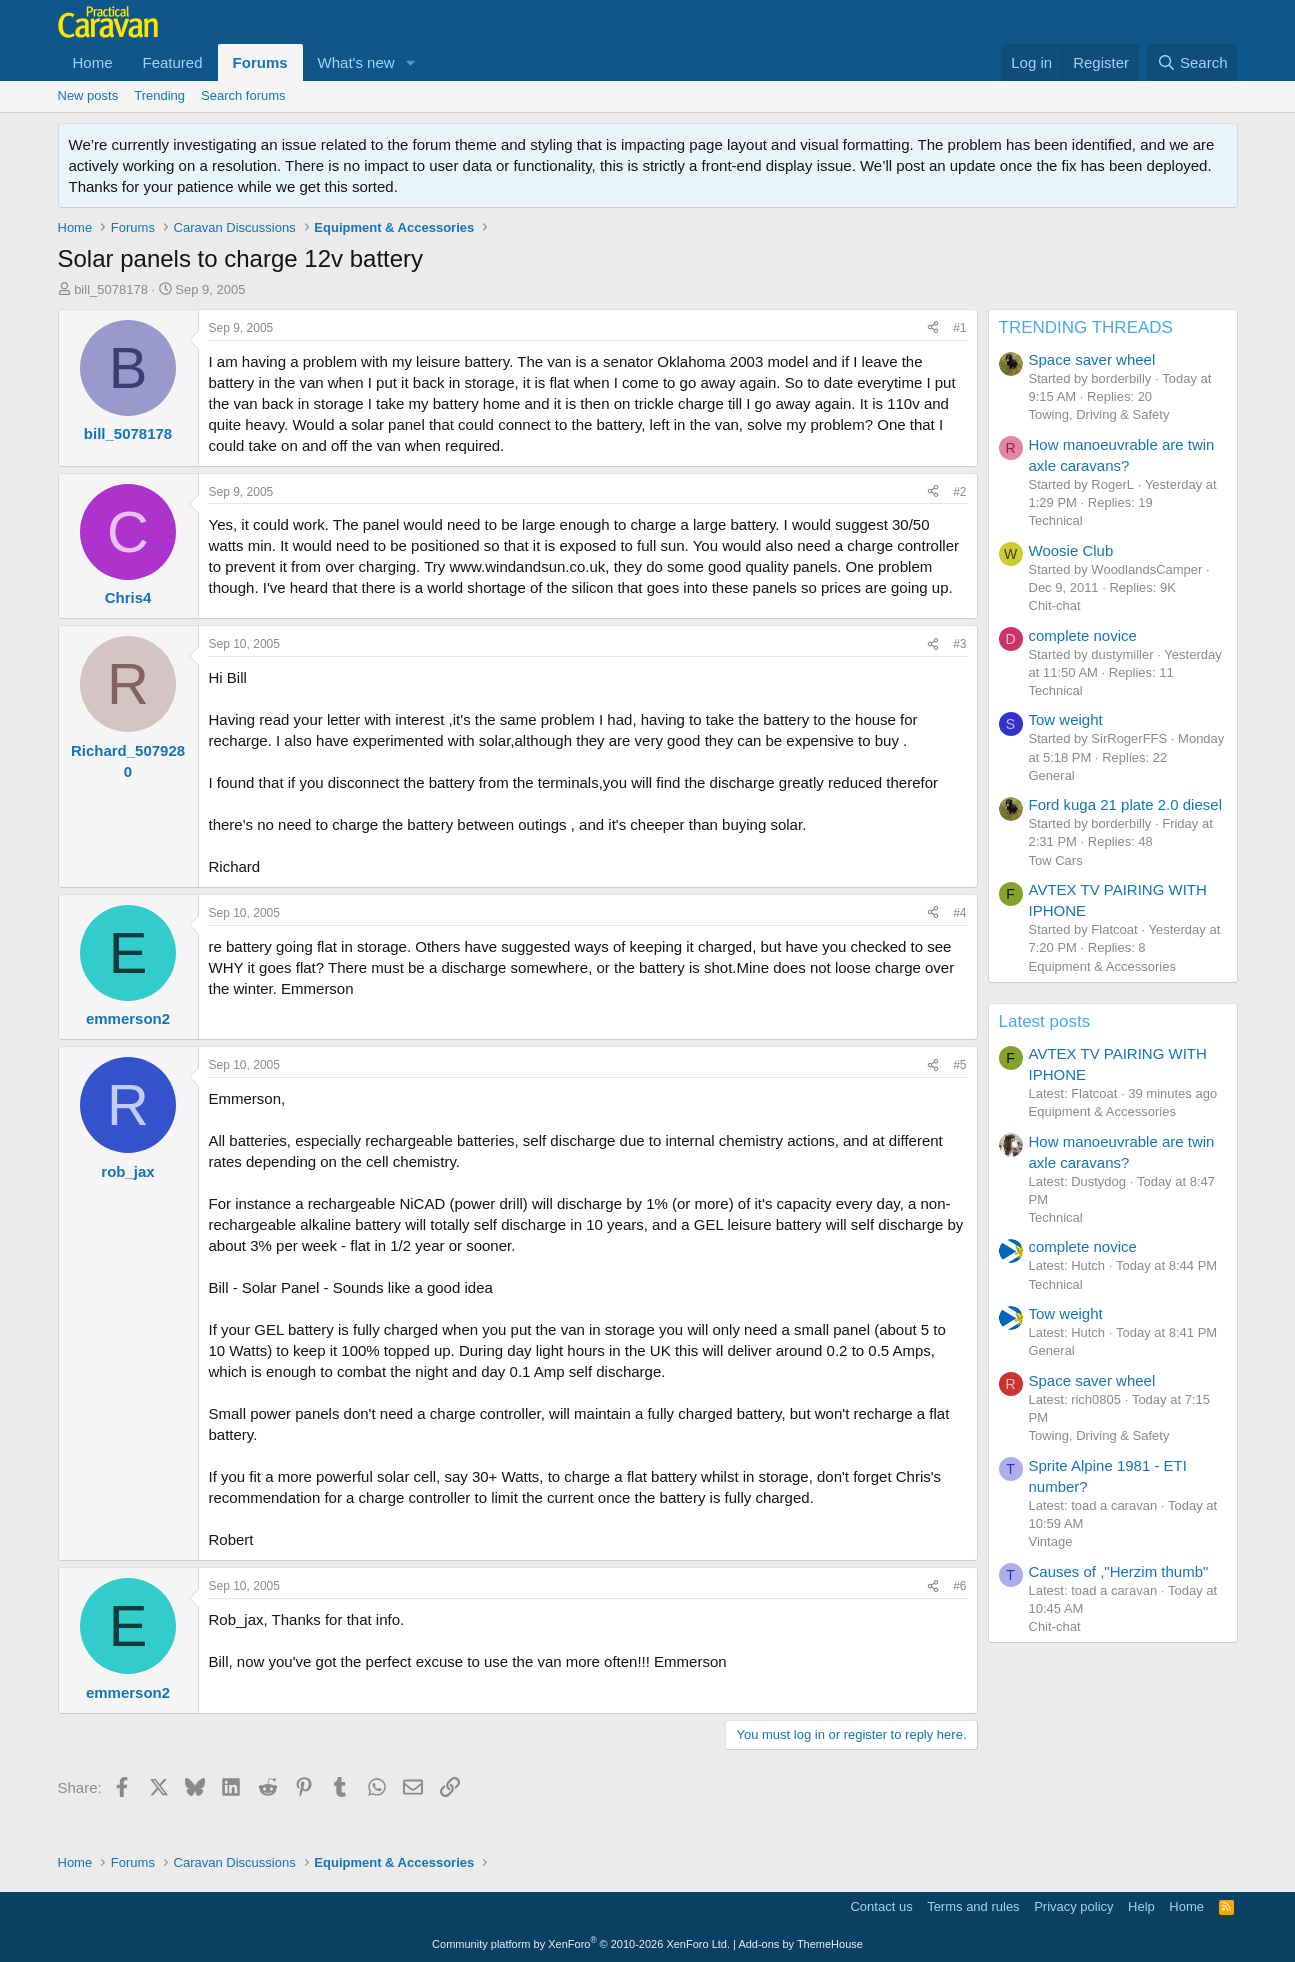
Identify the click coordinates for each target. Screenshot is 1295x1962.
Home (93, 62)
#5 (959, 1065)
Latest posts (1045, 1021)
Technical (1056, 520)
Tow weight (1066, 719)
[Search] (1192, 62)
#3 (959, 644)
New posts (88, 95)
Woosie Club (1071, 550)
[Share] (933, 328)
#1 (959, 328)
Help (1141, 1906)
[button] (411, 62)
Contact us (881, 1906)
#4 (959, 913)
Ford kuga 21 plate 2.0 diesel (1125, 804)
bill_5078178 (111, 289)
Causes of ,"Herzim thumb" (1119, 1571)
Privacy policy (1073, 1906)
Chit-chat (1055, 605)
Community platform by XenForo (581, 1944)
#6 (959, 1586)
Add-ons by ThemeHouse (800, 1944)
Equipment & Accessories (1102, 966)
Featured (173, 62)
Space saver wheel (1092, 359)
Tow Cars (1056, 860)
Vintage (1051, 1541)
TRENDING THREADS (1086, 327)
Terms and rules (973, 1906)
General (1052, 775)
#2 (959, 492)
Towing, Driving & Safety (1099, 414)
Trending (159, 95)
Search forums (243, 95)
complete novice (1083, 635)
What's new (356, 62)
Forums (260, 62)
